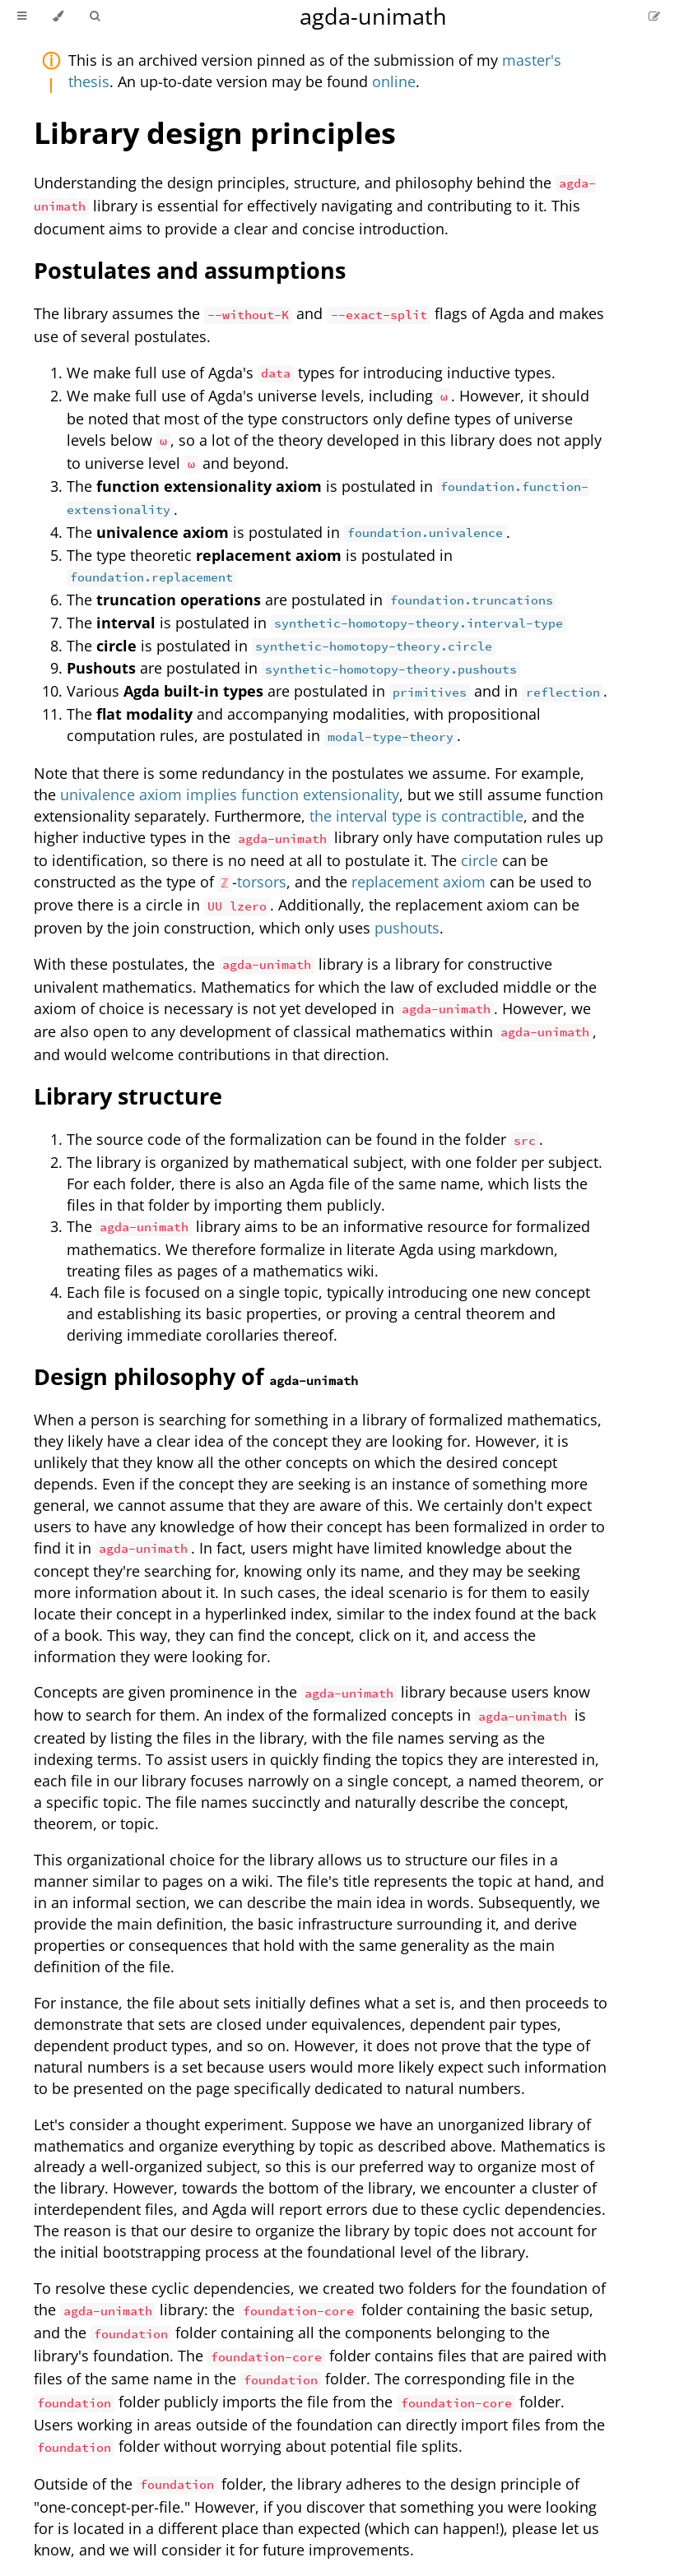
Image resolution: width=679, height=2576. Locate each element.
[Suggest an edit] (654, 16)
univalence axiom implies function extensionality (229, 794)
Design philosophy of (196, 1376)
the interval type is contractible (416, 816)
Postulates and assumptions (190, 270)
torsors (261, 882)
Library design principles (215, 133)
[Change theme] (58, 16)
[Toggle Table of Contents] (22, 16)
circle (479, 860)
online (394, 81)
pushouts (406, 928)
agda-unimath (373, 16)
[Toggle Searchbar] (95, 16)
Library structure (128, 1096)
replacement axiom (418, 882)
